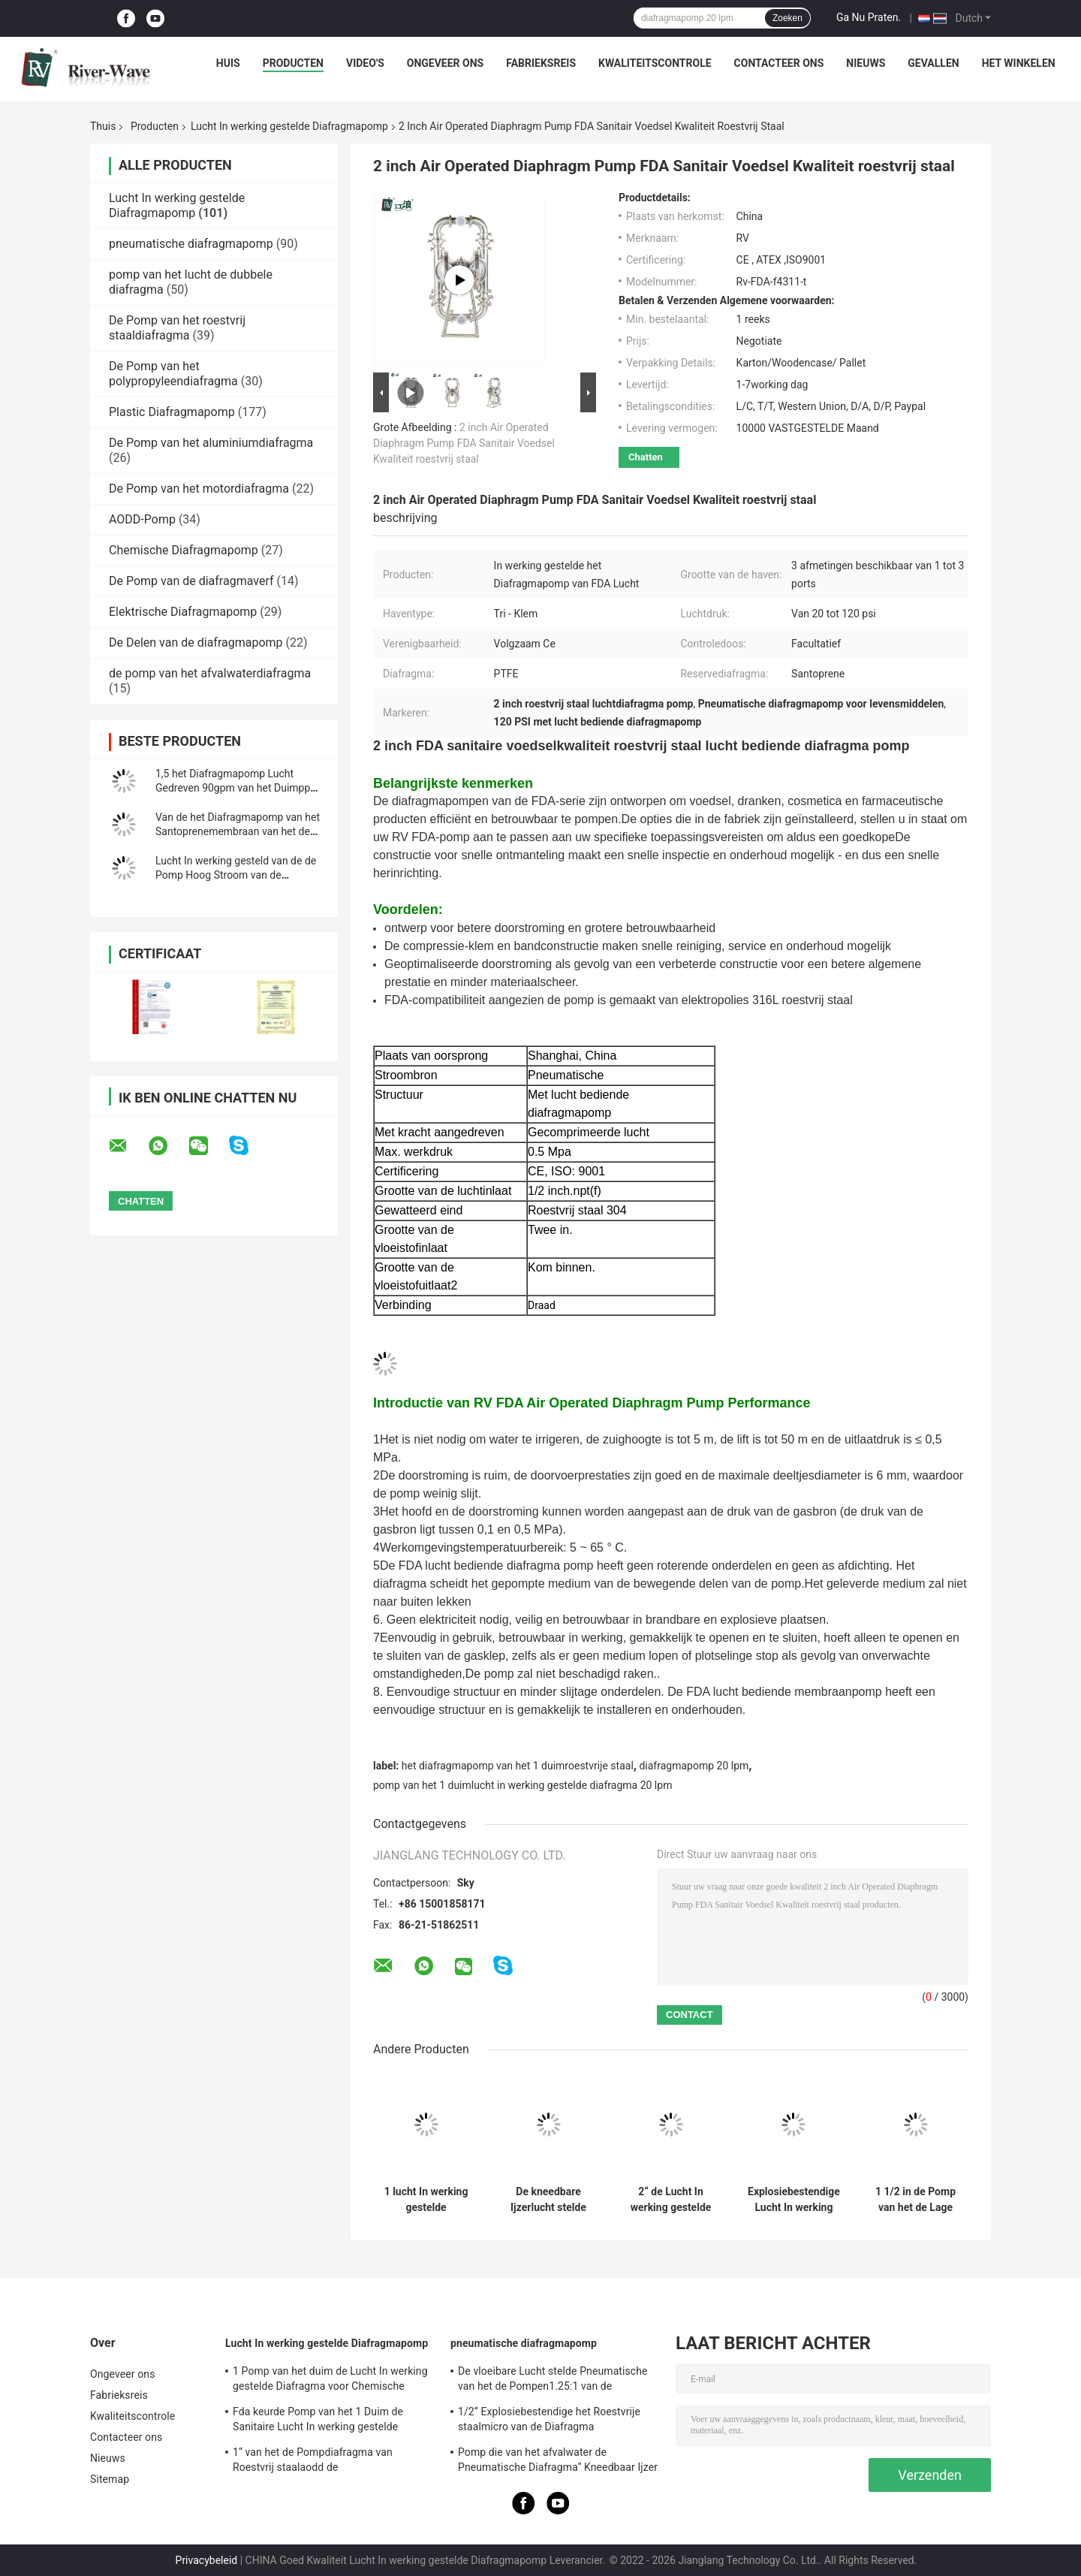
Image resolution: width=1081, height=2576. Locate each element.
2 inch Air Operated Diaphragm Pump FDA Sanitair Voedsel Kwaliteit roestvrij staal (464, 443)
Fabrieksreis (541, 63)
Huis (228, 63)
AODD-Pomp (142, 519)
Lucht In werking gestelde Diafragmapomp (289, 126)
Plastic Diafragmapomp (172, 412)
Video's (365, 63)
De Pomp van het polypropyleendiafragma (173, 373)
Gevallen (933, 63)
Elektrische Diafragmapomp (183, 612)
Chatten (645, 457)
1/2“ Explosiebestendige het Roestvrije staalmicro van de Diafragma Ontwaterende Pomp (549, 2421)
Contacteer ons (779, 63)
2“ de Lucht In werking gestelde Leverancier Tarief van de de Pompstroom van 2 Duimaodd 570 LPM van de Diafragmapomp (670, 2199)
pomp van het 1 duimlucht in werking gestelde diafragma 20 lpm (522, 1785)
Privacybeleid (207, 2560)
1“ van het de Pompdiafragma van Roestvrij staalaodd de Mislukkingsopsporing (313, 2462)
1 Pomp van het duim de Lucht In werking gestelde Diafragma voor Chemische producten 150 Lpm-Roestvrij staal (330, 2381)
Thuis (103, 126)
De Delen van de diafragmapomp (196, 642)
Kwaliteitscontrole (655, 63)
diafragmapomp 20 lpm (693, 1766)
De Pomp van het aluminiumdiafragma (211, 443)
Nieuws (865, 63)
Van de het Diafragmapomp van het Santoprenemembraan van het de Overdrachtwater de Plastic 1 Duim (237, 831)
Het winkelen (1018, 63)
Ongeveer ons (445, 63)
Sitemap (109, 2479)
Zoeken (787, 18)
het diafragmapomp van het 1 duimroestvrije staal (518, 1766)
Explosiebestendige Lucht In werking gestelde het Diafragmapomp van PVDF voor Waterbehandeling (794, 2199)
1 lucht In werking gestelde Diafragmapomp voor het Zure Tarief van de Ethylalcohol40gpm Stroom (426, 2199)
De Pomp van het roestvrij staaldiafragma (177, 327)
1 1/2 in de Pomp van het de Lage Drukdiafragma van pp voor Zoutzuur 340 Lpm (915, 2199)
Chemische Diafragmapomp (183, 550)
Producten (293, 63)
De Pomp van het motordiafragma (199, 488)
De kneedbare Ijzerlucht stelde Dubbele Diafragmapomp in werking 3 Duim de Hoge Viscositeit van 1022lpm (548, 2199)
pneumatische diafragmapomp (191, 244)
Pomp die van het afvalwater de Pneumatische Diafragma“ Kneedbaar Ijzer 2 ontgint (558, 2462)
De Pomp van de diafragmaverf (191, 581)
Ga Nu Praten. (868, 17)
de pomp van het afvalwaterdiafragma (210, 673)
